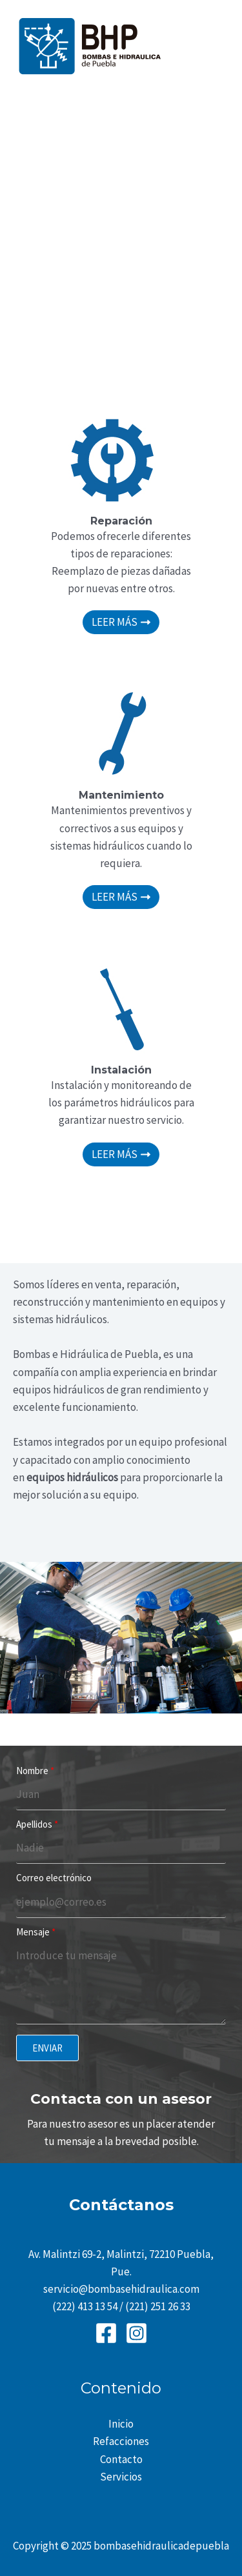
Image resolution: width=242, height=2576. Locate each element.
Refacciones (121, 2441)
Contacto (121, 2459)
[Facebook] (106, 2333)
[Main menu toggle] (215, 46)
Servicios (121, 2477)
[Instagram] (136, 2333)
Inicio (121, 2424)
